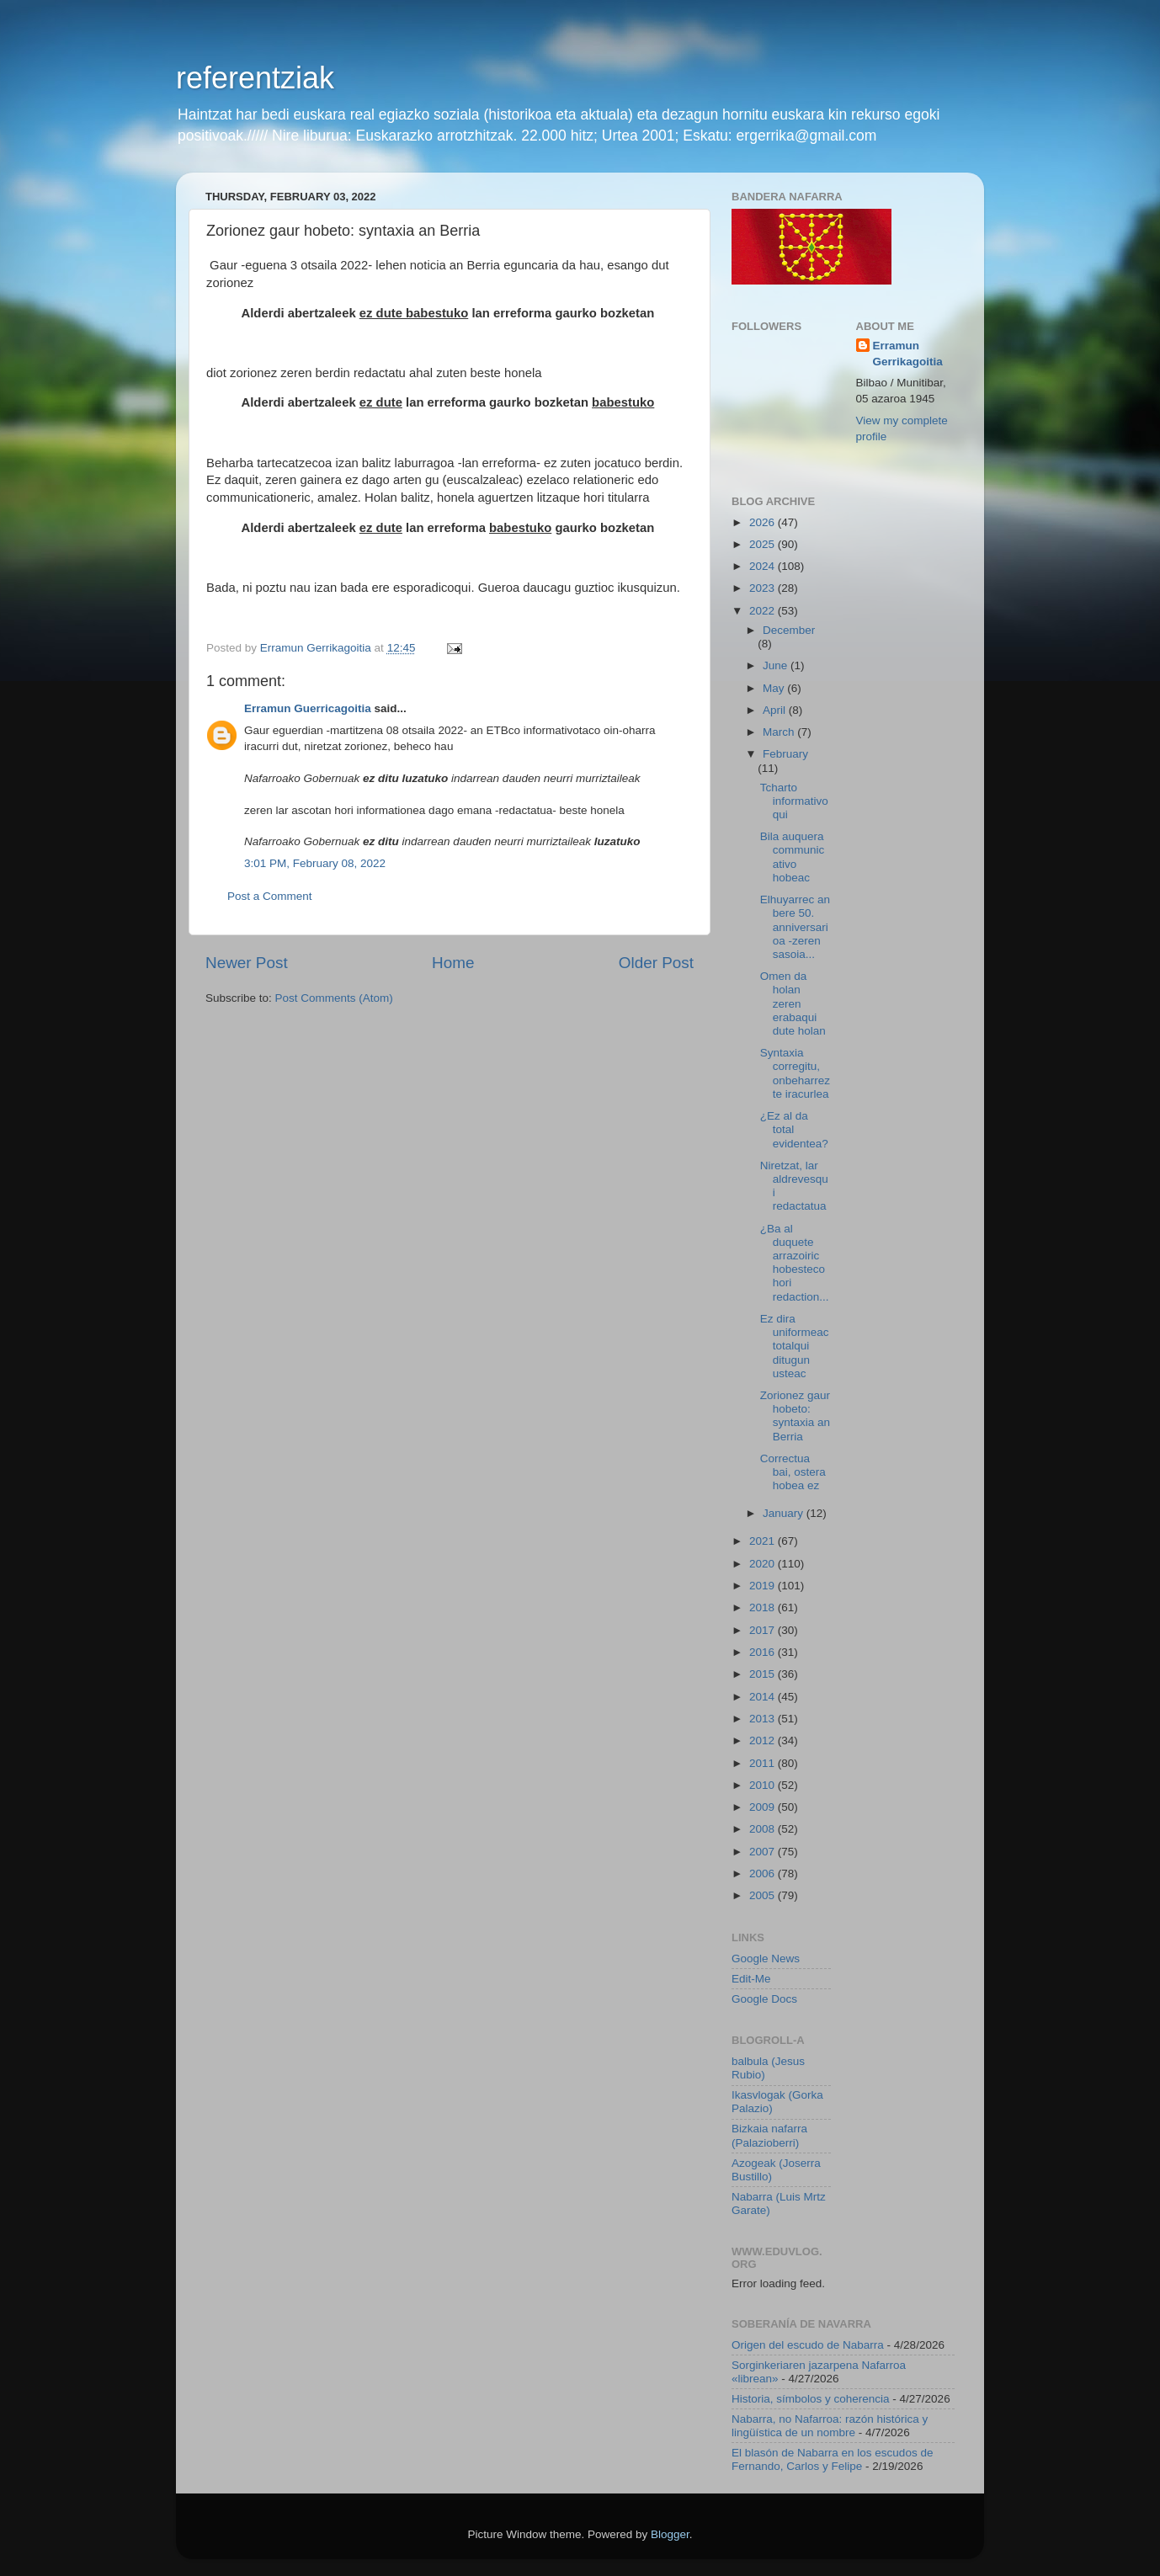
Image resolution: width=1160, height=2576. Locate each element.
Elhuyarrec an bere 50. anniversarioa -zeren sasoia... (795, 927)
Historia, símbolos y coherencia (811, 2398)
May (775, 688)
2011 (763, 1763)
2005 (763, 1895)
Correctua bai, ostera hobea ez (793, 1472)
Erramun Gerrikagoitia (908, 353)
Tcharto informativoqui (794, 801)
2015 (763, 1674)
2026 (763, 522)
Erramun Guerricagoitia (307, 708)
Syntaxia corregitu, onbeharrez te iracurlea (795, 1073)
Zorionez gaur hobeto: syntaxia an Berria (795, 1416)
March (780, 732)
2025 (763, 544)
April (776, 710)
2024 (763, 566)
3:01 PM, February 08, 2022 (315, 863)
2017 (763, 1630)
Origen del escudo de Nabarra (808, 2345)
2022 (763, 610)
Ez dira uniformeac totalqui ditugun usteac (794, 1346)
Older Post (656, 962)
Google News (766, 1958)
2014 (763, 1696)
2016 (763, 1652)
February (785, 754)
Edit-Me (751, 1978)
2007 (763, 1851)
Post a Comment (269, 896)
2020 (763, 1563)
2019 (763, 1585)
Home (453, 962)
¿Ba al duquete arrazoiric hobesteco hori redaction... (794, 1262)
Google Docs (764, 1999)
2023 (763, 588)
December (789, 630)
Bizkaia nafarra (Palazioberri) (769, 2135)
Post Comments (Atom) (334, 998)
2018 (763, 1607)
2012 (763, 1740)
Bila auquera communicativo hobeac (792, 857)
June (776, 665)
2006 (763, 1873)
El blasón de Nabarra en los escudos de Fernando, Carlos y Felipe (832, 2459)
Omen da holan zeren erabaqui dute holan (793, 1003)
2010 (763, 1785)
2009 (763, 1807)
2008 (763, 1829)
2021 (763, 1541)
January (784, 1513)
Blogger (670, 2534)
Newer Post (246, 962)
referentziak (255, 78)
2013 (763, 1718)
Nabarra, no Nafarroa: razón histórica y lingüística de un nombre (830, 2426)
